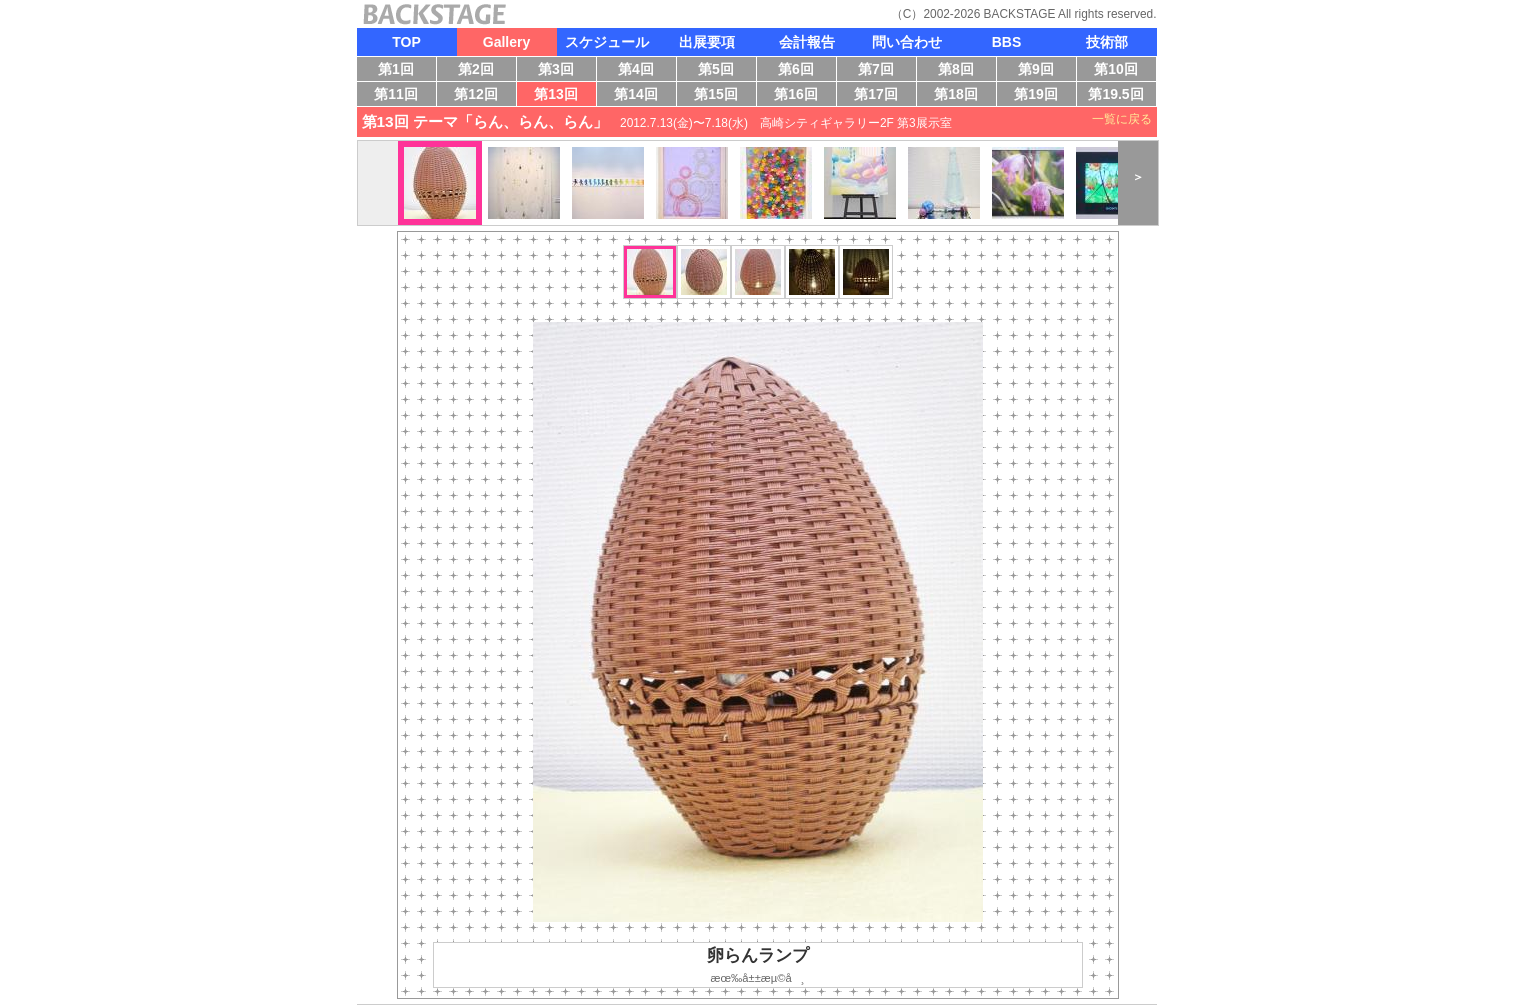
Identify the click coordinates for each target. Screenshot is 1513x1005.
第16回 (801, 96)
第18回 (961, 96)
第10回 (1112, 71)
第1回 (400, 71)
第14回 (641, 96)
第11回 (394, 96)
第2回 (481, 71)
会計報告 (807, 42)
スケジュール (607, 42)
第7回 (881, 71)
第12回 (478, 96)
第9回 (1041, 71)
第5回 (721, 71)
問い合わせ (907, 42)
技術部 (1107, 42)
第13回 (561, 96)
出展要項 (707, 42)
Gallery (506, 42)
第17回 (879, 96)
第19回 (1032, 96)
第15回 (720, 96)
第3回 (561, 71)
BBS (1007, 42)
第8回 (961, 71)
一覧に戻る (1122, 119)
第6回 (801, 71)
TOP (406, 42)
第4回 (641, 71)
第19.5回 (1115, 96)
